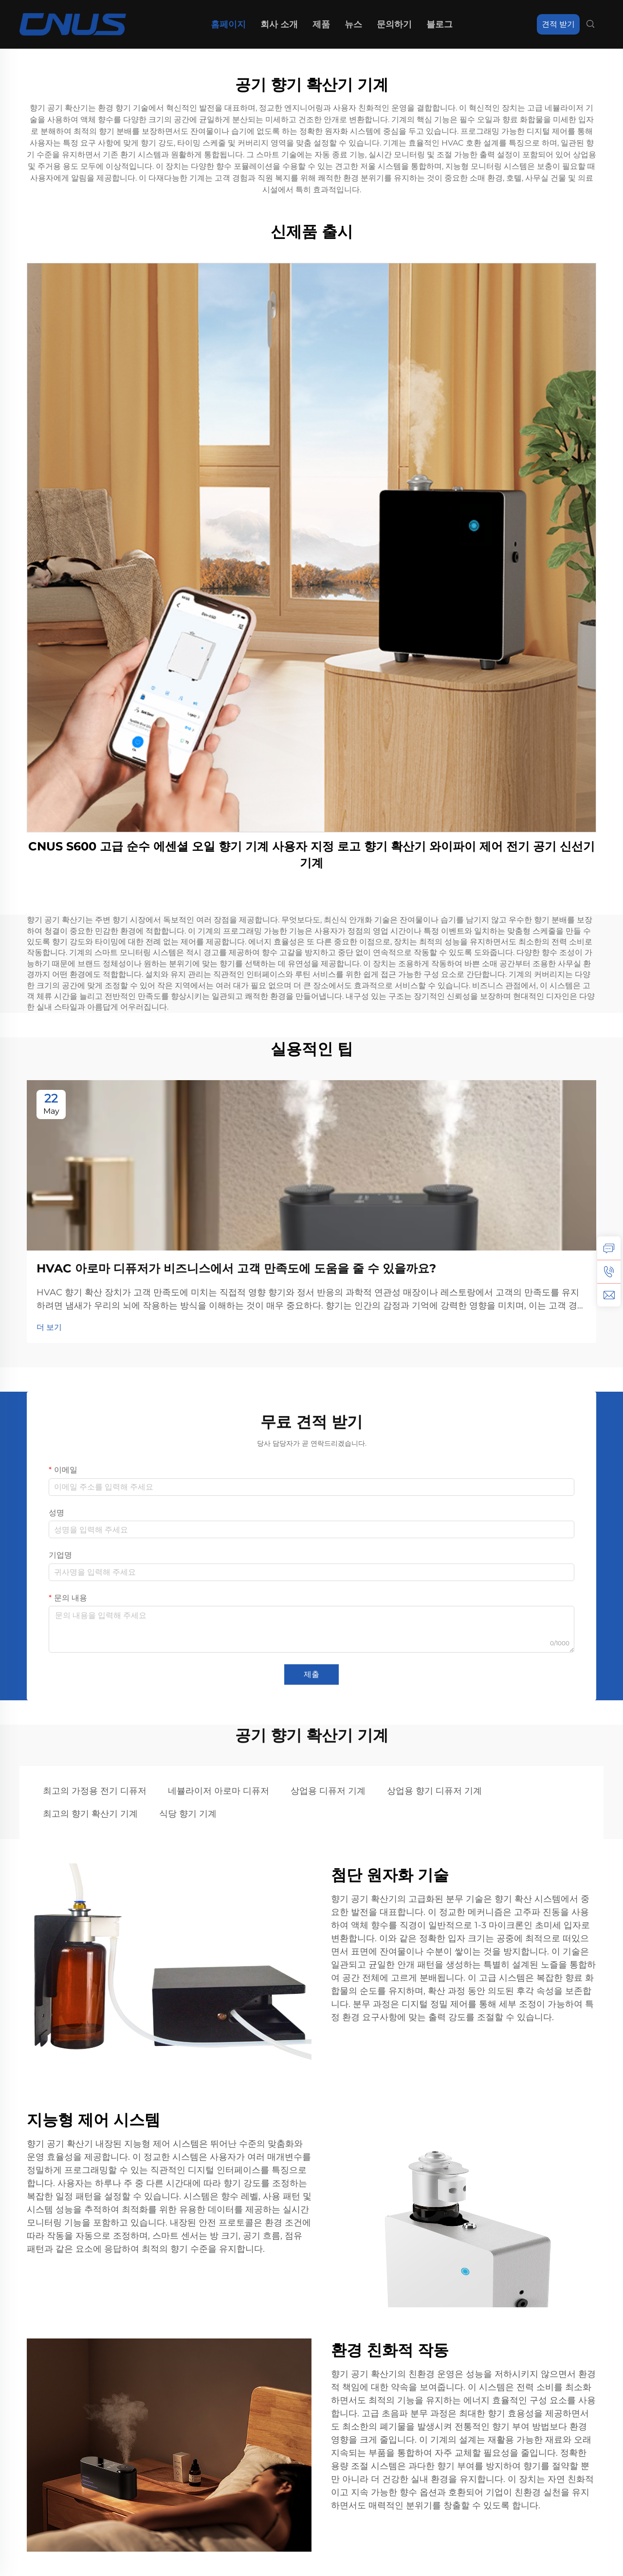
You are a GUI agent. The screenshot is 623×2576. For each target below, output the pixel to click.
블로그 (439, 24)
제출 (311, 1674)
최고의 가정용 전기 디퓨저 (95, 1790)
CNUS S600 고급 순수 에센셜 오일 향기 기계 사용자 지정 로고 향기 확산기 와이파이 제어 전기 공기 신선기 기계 (311, 854)
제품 (321, 24)
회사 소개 (279, 24)
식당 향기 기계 (188, 1813)
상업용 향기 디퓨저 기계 (434, 1790)
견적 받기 (558, 24)
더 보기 (49, 1327)
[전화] (609, 1271)
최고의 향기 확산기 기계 (90, 1813)
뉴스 (353, 24)
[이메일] (609, 1294)
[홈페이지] (72, 23)
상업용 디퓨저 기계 (328, 1790)
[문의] (609, 1248)
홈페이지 (228, 24)
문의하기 (394, 24)
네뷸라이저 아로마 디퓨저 (218, 1790)
